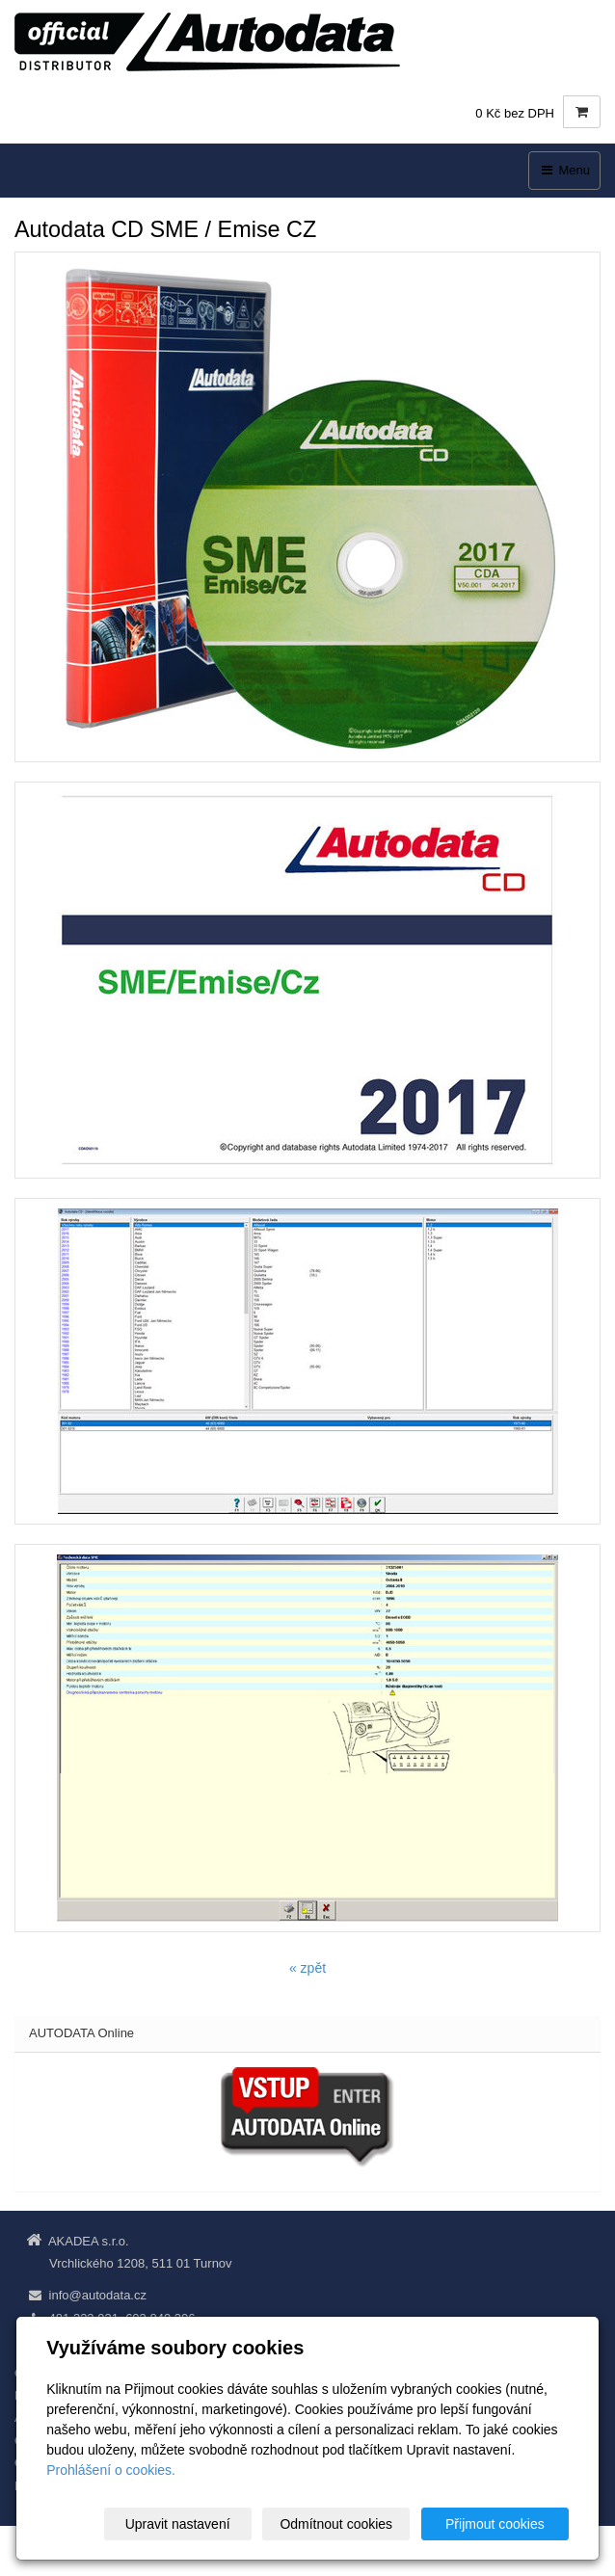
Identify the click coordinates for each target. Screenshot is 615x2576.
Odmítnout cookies (336, 2524)
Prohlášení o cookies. (110, 2470)
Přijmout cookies (495, 2524)
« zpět (307, 1968)
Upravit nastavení (177, 2524)
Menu (564, 170)
